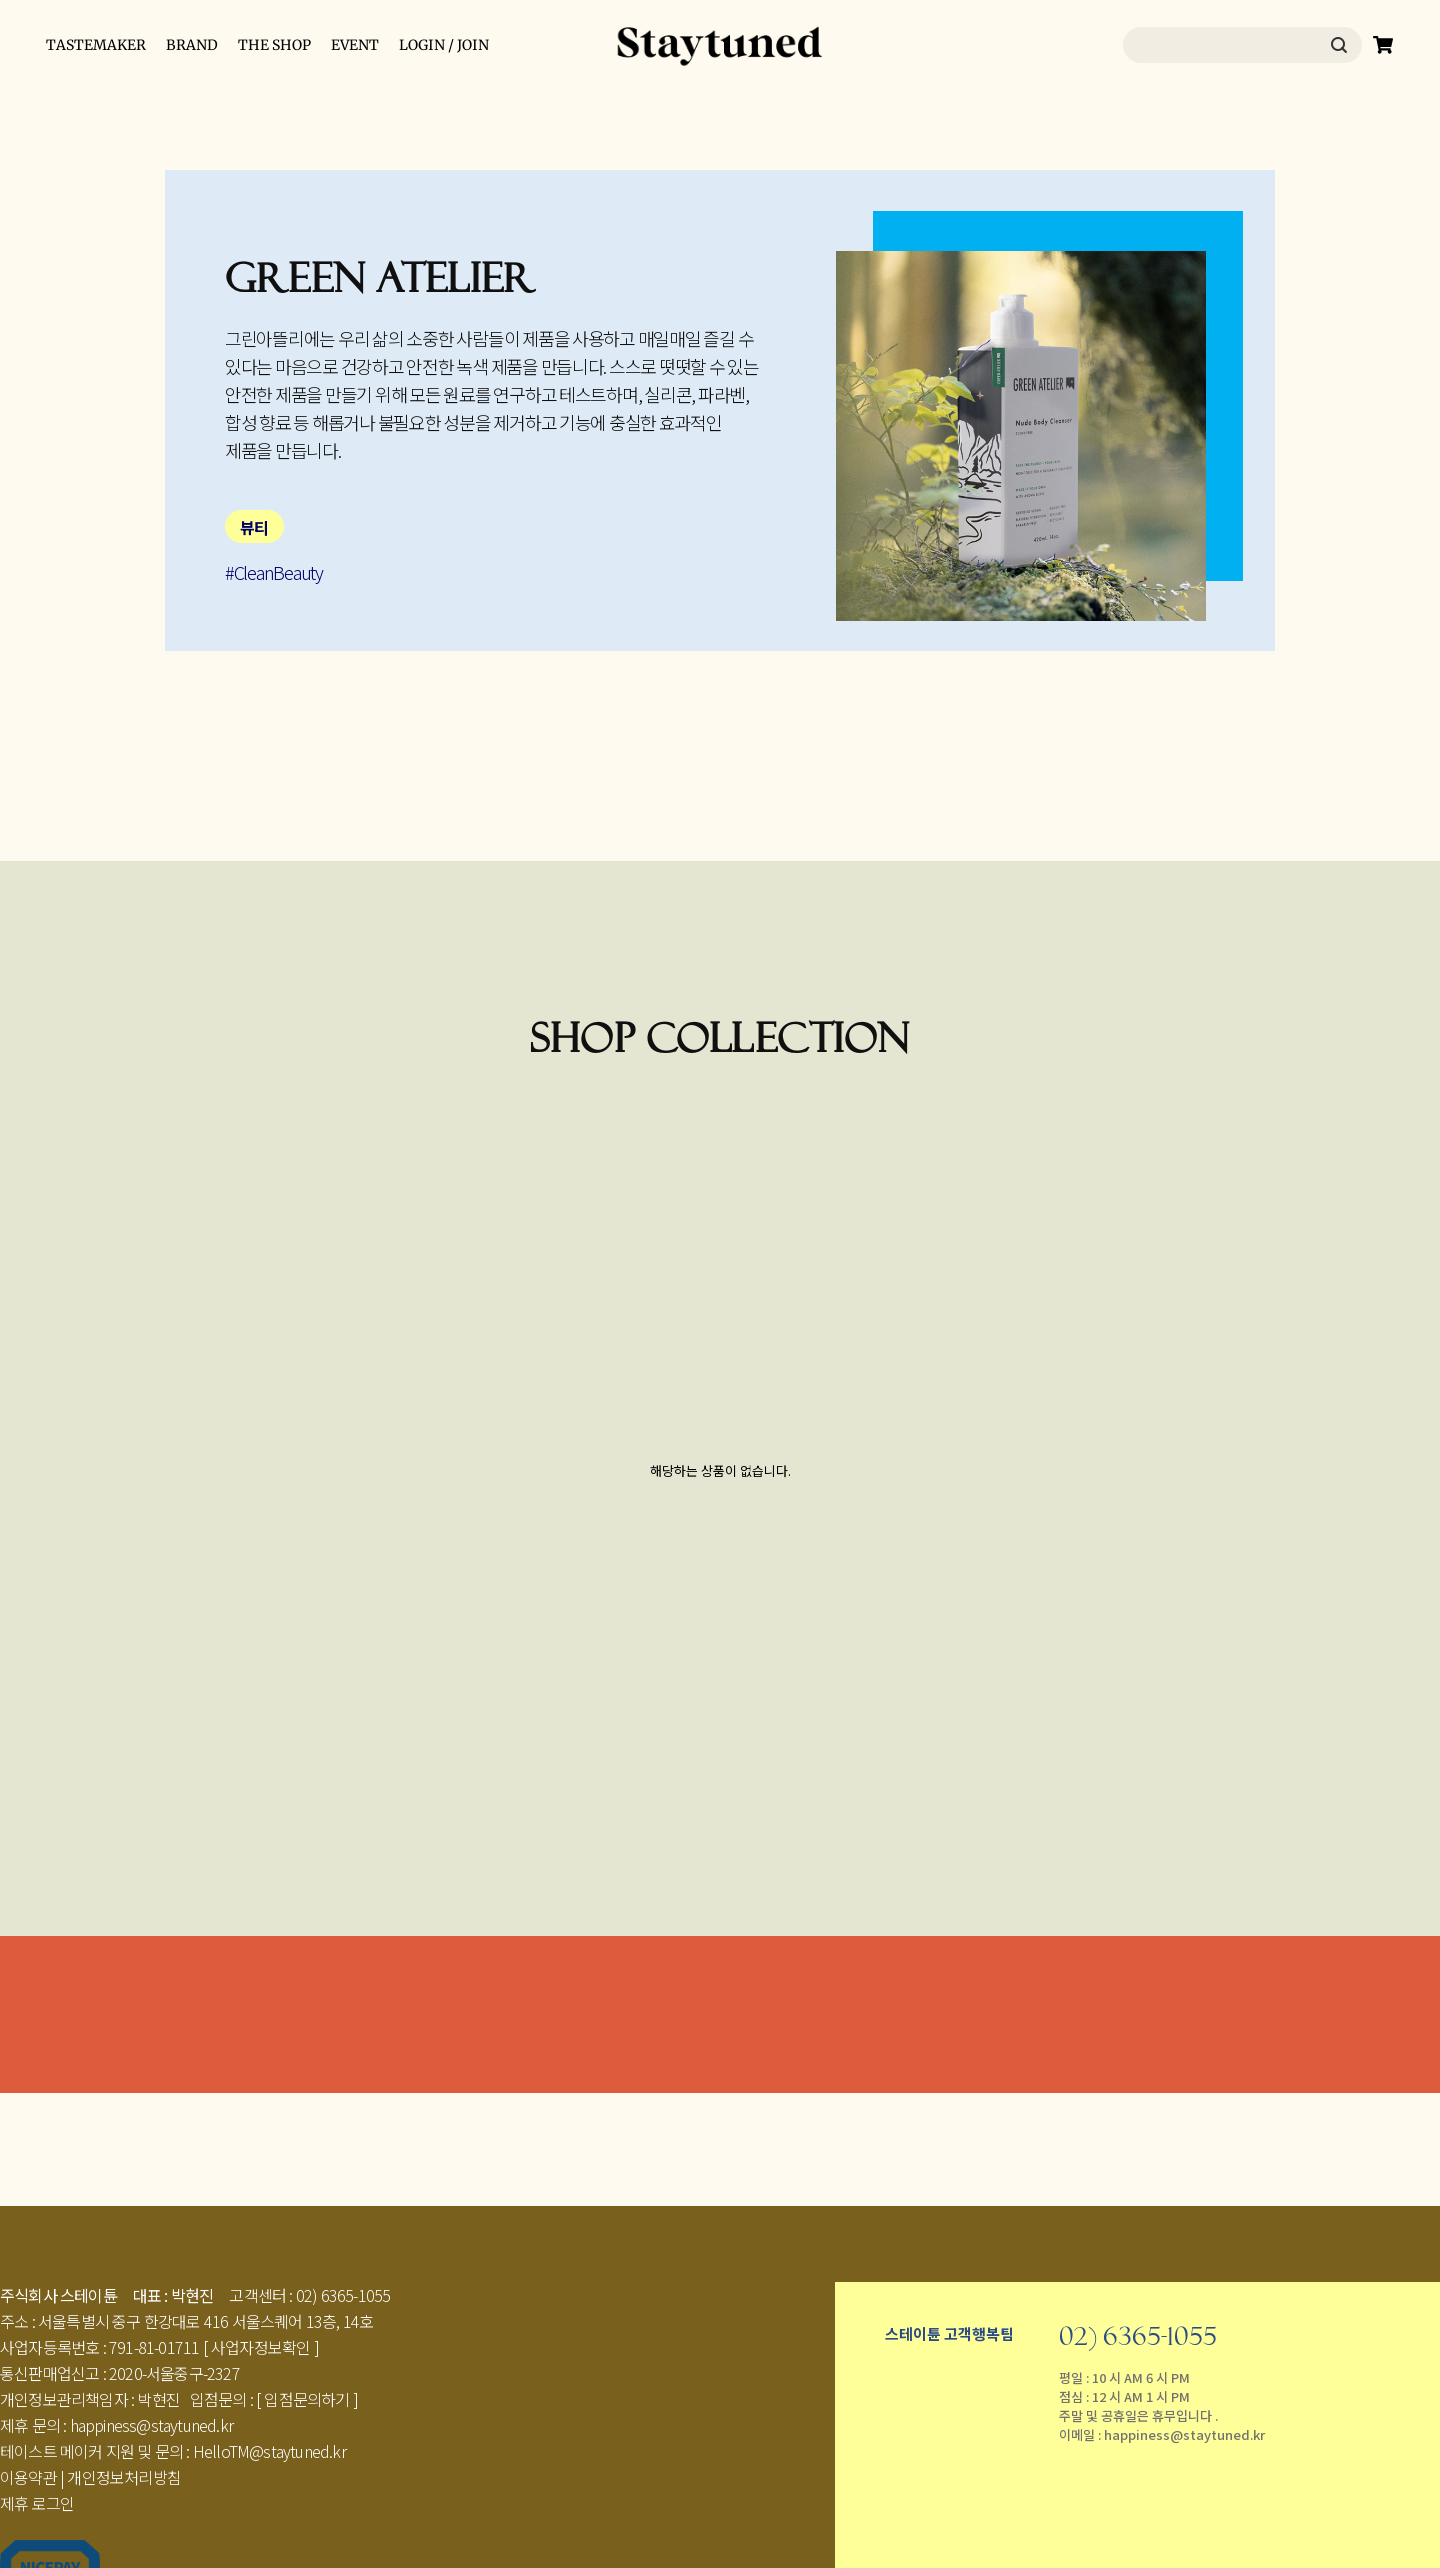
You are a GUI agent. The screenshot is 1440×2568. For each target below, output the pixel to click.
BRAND (192, 45)
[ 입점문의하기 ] (307, 2399)
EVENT (355, 45)
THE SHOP (274, 45)
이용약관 (28, 2477)
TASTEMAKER (96, 45)
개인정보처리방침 (124, 2477)
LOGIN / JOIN (444, 45)
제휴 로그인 (37, 2503)
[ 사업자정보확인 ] (261, 2347)
